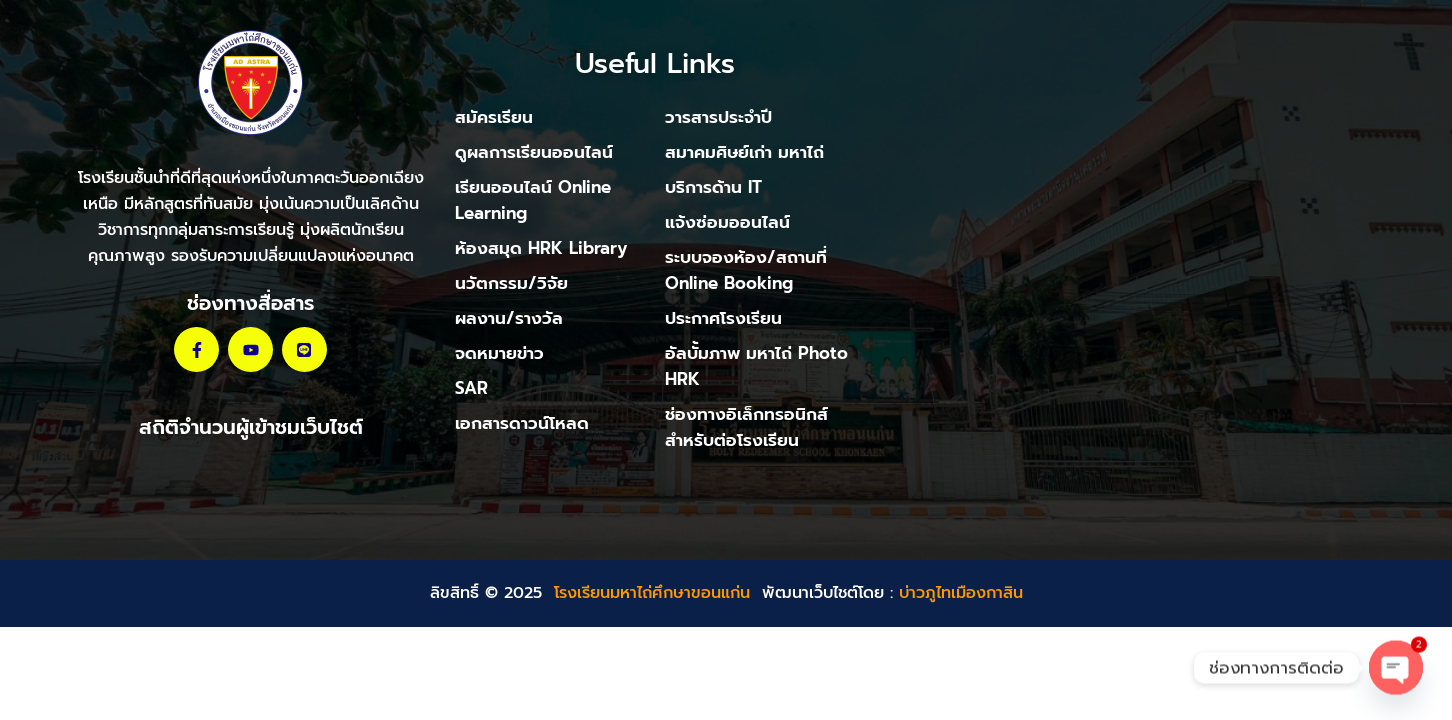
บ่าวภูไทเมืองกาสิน (961, 593)
